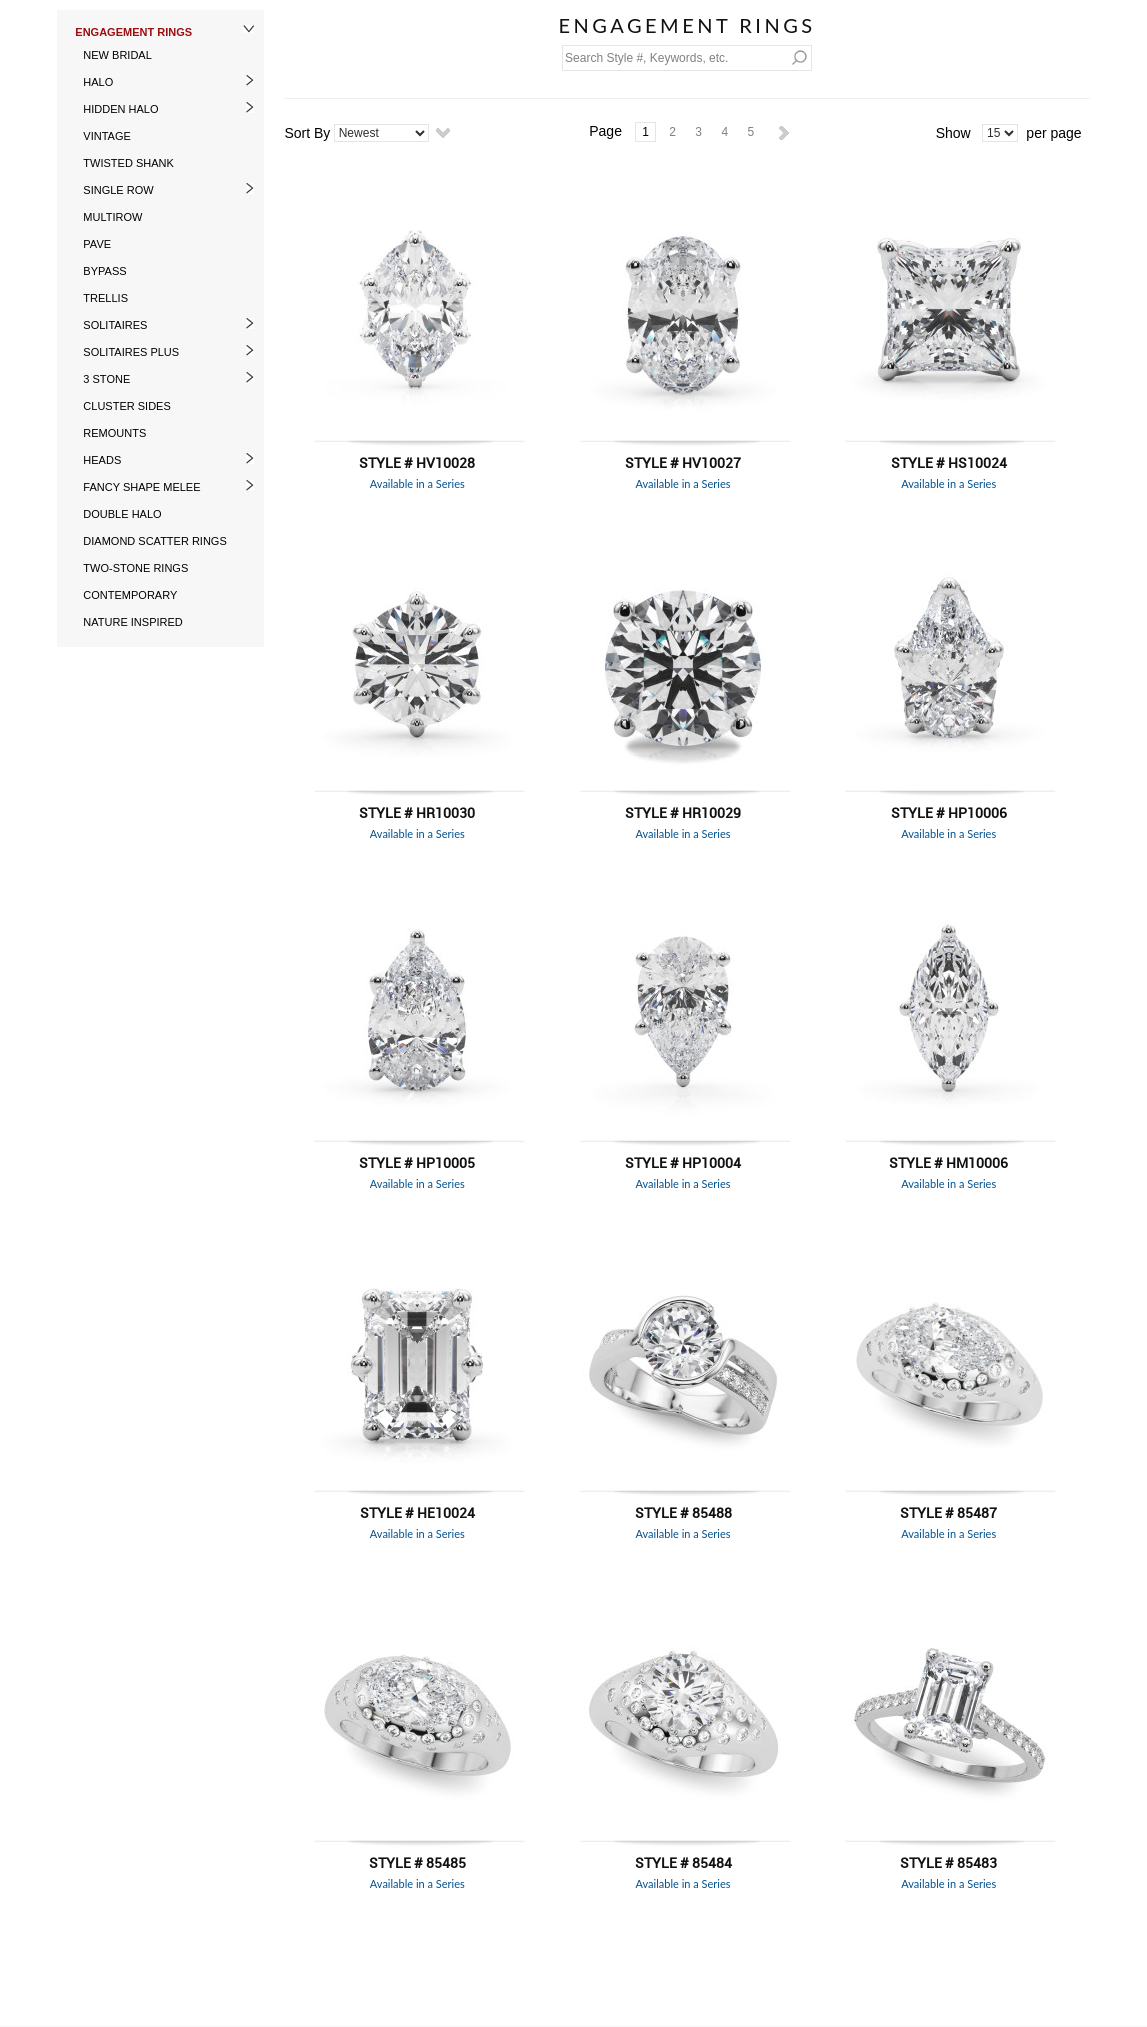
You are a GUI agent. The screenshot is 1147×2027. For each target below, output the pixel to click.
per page (1053, 133)
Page (605, 131)
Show (953, 133)
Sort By (307, 133)
